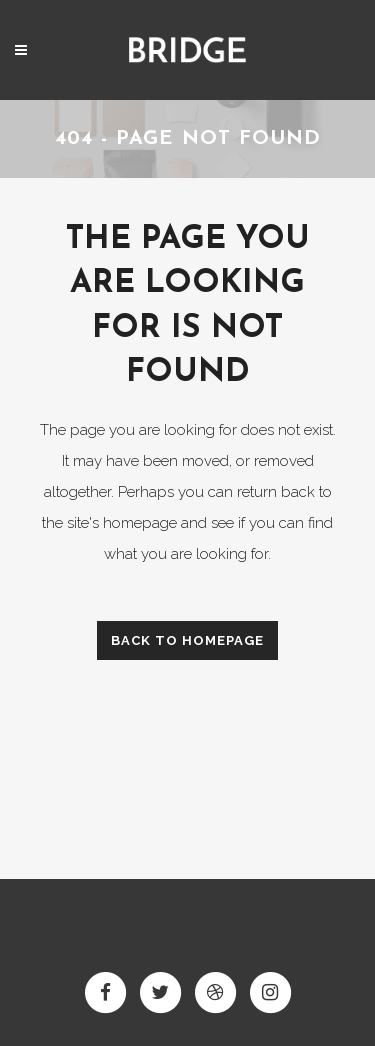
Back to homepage (187, 640)
